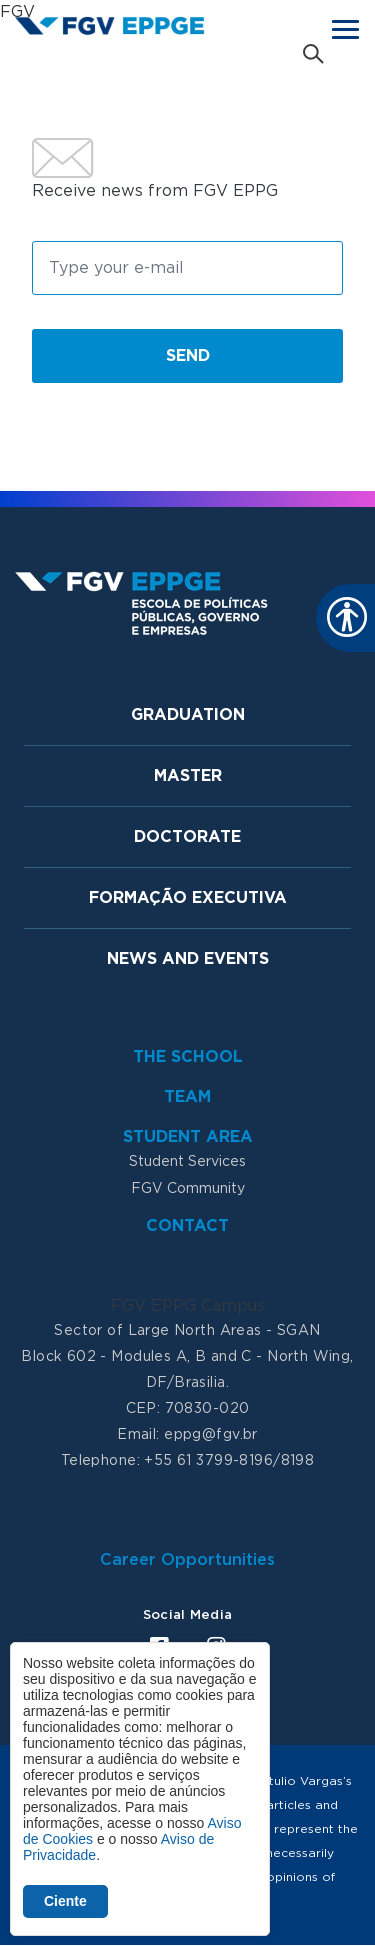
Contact (187, 1226)
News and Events (188, 959)
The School (188, 1057)
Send (188, 356)
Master (188, 776)
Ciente (65, 1901)
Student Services (187, 1162)
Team (187, 1097)
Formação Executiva (188, 898)
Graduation (188, 715)
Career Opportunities (187, 1560)
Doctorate (187, 837)
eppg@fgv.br (211, 1435)
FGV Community (188, 1189)
